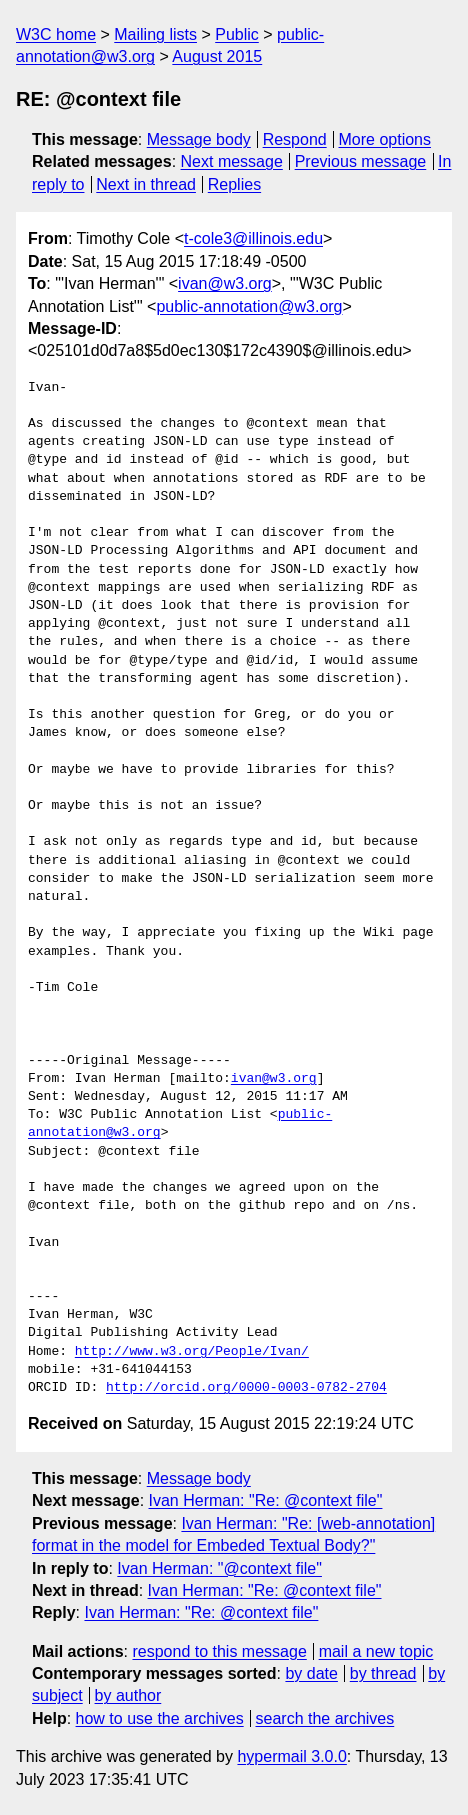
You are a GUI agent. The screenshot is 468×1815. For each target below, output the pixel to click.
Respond (295, 139)
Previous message (361, 161)
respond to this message (219, 1651)
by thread (383, 1673)
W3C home (56, 34)
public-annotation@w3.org (249, 306)
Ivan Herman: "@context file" (219, 1568)
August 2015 (217, 56)
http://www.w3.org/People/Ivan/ (192, 1352)
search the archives (325, 1718)
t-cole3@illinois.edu (253, 238)
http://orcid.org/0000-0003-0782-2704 (246, 1388)
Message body (199, 139)
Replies (234, 184)
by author (128, 1695)
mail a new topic (376, 1651)
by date (311, 1673)
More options (385, 139)
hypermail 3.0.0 (291, 1756)
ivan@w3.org (225, 283)
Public (237, 34)
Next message (232, 161)
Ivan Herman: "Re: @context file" (266, 1500)
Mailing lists (155, 34)
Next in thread (146, 184)
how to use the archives (160, 1718)
